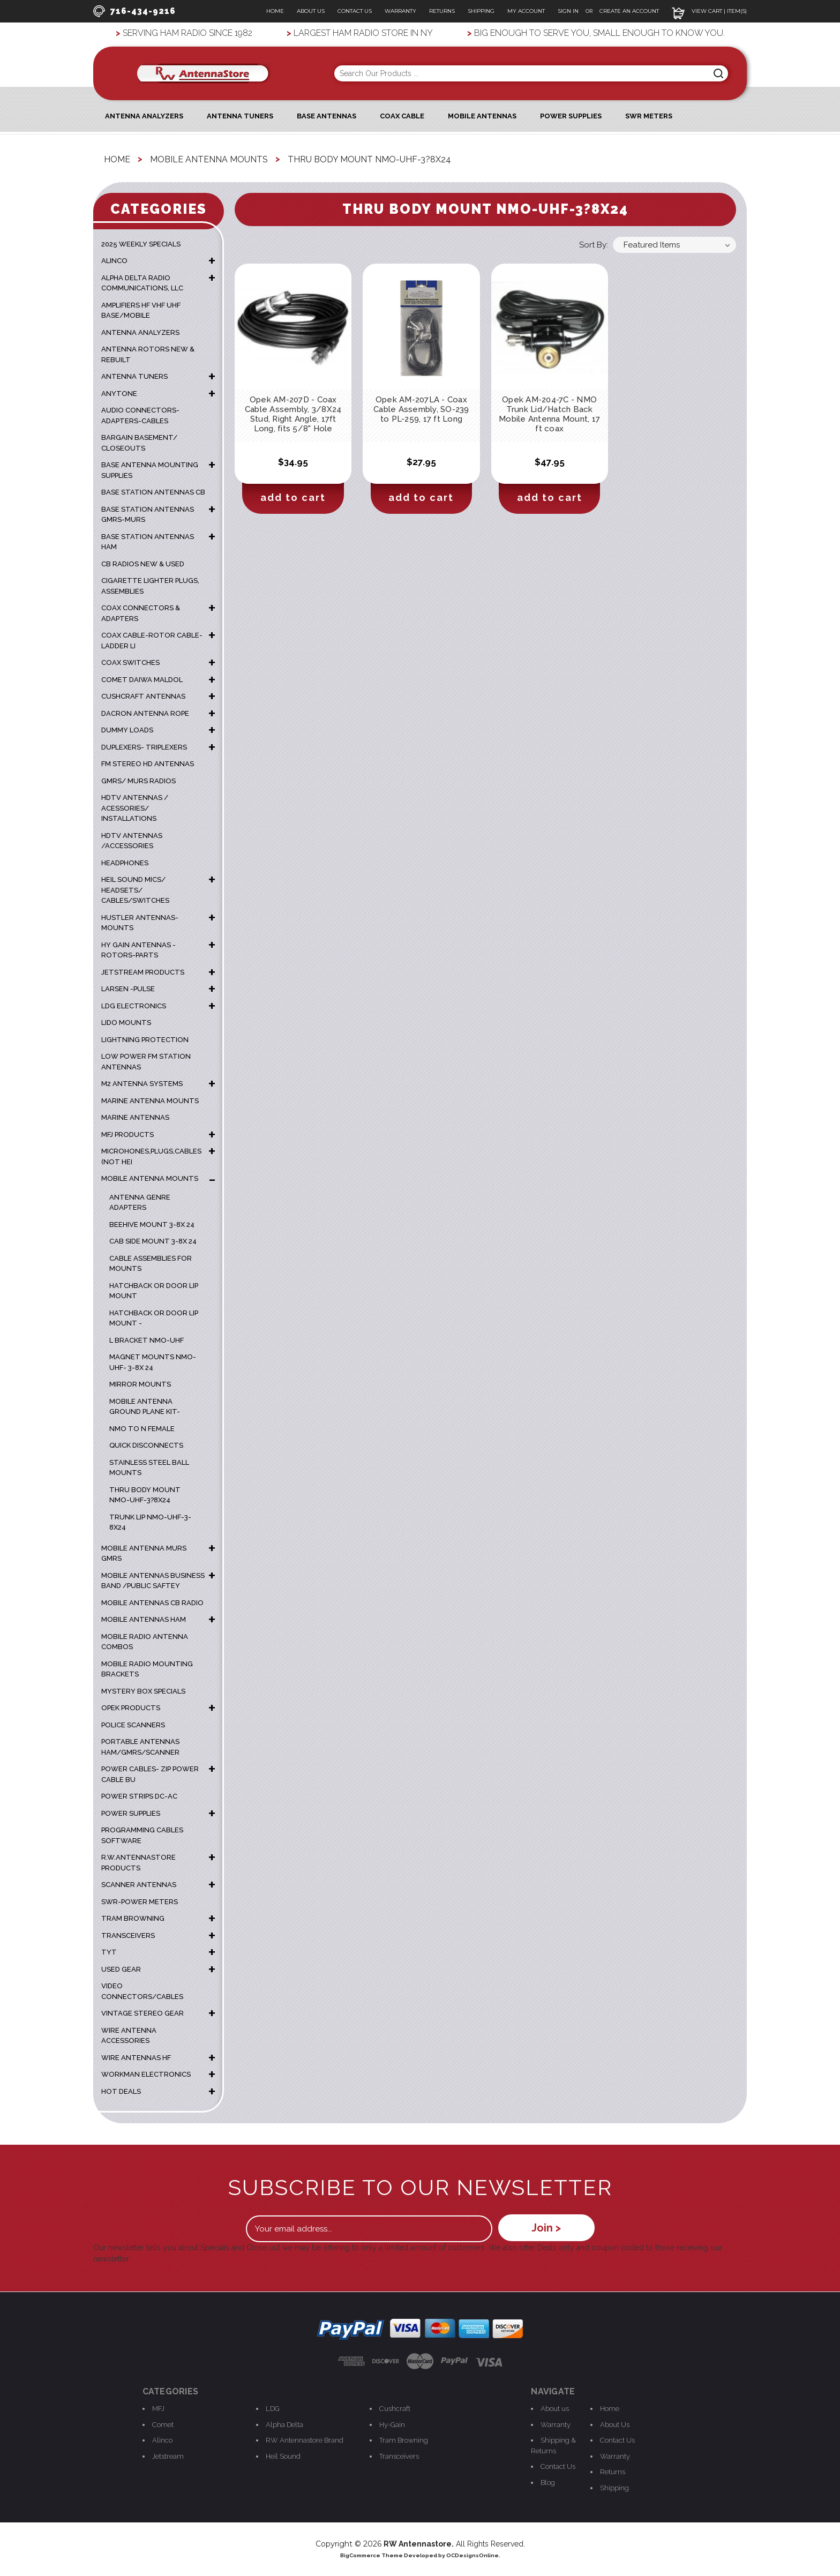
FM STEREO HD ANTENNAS (147, 763)
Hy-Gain (392, 2424)
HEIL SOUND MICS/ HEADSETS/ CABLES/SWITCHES (135, 889)
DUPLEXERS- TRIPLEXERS (144, 747)
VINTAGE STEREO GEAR (142, 2013)
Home (275, 11)
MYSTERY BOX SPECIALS (143, 1691)
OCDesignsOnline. (473, 2555)
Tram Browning (403, 2440)
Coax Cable (402, 115)
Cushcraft (394, 2408)
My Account (526, 11)
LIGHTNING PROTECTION (145, 1039)
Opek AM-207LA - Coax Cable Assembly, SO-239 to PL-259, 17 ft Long (421, 408)
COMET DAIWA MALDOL (142, 679)
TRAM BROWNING (132, 1918)
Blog (548, 2481)
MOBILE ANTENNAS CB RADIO (152, 1602)
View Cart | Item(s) (709, 11)
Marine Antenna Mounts (150, 1100)
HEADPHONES (124, 862)
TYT (109, 1952)
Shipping (481, 11)
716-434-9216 (133, 11)
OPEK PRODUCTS (130, 1707)
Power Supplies (571, 115)
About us (555, 2408)
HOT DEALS (121, 2091)
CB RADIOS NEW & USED (142, 563)
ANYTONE (119, 393)
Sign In (569, 11)
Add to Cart (293, 497)
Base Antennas (326, 115)
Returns (442, 11)
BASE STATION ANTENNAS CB (153, 492)
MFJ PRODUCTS (127, 1134)
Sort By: (593, 244)
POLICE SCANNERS (133, 1724)
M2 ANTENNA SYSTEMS (142, 1083)
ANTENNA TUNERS (134, 376)
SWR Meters (648, 115)
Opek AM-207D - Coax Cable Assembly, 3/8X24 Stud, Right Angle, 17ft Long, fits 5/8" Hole (293, 413)
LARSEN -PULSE (128, 988)
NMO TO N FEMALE (142, 1428)
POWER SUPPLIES (130, 1813)
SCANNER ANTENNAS (138, 1884)
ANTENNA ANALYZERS (144, 115)
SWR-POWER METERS (139, 1901)
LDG (273, 2408)
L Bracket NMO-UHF (146, 1340)
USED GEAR (121, 1969)
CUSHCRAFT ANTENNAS (143, 696)
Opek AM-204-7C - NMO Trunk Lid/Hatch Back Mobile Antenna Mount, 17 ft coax (549, 413)
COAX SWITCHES (130, 662)
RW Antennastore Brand (304, 2440)
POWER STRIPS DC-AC (139, 1796)
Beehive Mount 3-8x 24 (151, 1224)
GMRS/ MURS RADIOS (138, 780)
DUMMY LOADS (127, 729)
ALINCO (114, 260)
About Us (311, 11)
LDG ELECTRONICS (133, 1005)
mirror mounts (140, 1384)
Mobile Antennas (482, 115)
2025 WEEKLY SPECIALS (141, 243)
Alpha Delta (284, 2424)
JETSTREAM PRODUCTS (142, 972)
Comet (163, 2424)
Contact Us (355, 11)
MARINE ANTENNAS (135, 1117)
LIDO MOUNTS (126, 1022)
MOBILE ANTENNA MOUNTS (149, 1178)
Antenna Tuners (240, 115)
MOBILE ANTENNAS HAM (143, 1619)
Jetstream (168, 2455)
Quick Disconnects (146, 1445)
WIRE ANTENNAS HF (136, 2057)
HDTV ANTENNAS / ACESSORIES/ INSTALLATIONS (134, 807)
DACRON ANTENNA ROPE (145, 713)
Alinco (162, 2440)
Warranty (400, 11)
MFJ (158, 2408)
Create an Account (629, 11)
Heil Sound (283, 2455)
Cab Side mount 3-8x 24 (153, 1241)
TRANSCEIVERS (128, 1935)
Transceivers (399, 2455)
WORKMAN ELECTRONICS (146, 2074)
